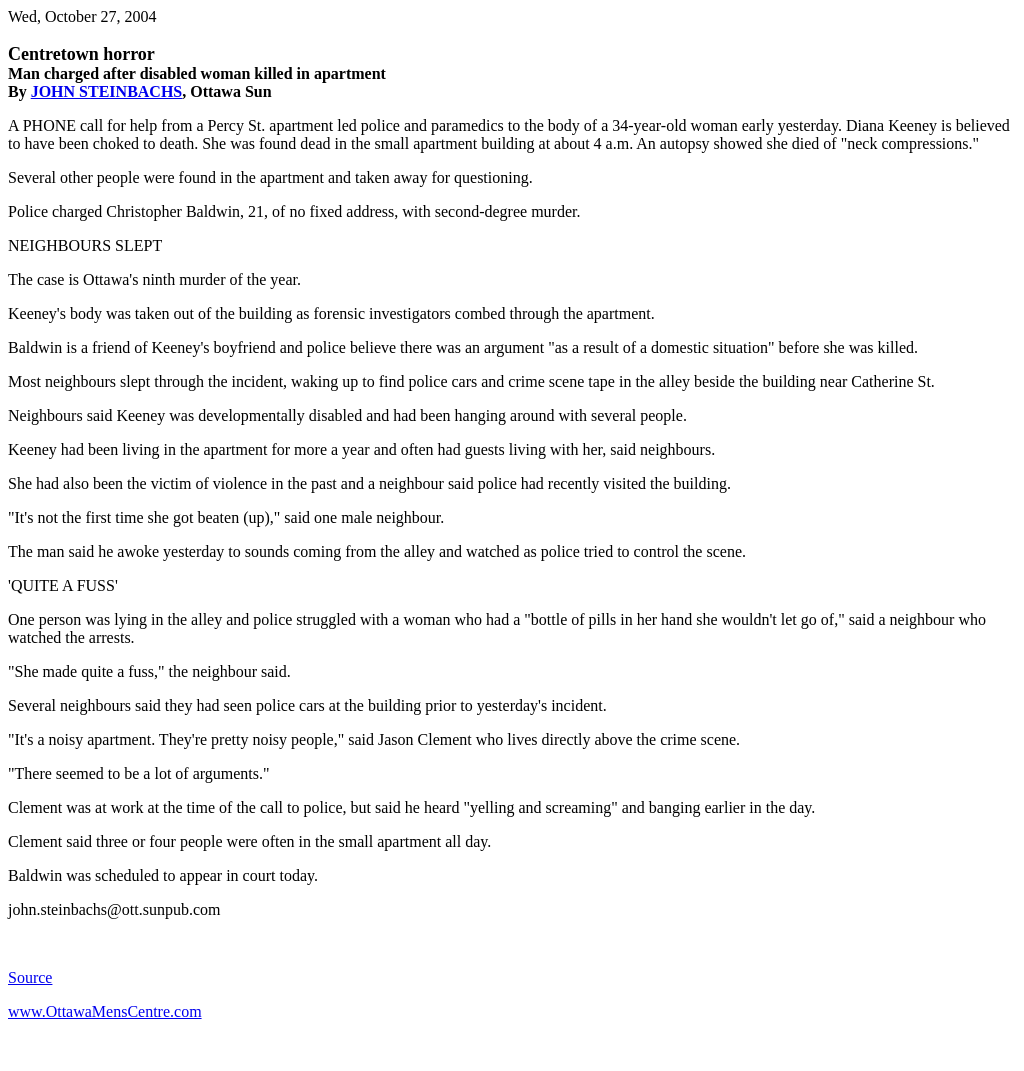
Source (30, 977)
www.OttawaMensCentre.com (105, 1011)
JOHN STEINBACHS (107, 91)
